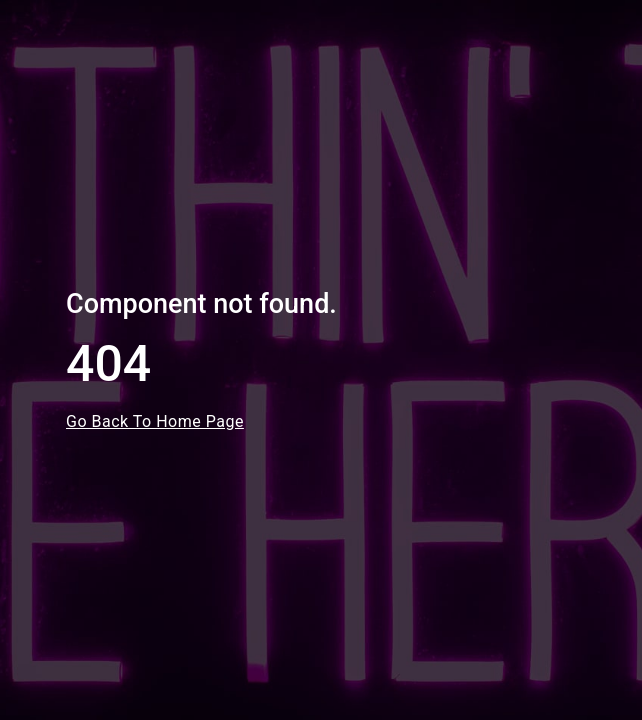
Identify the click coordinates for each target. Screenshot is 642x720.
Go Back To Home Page (155, 421)
